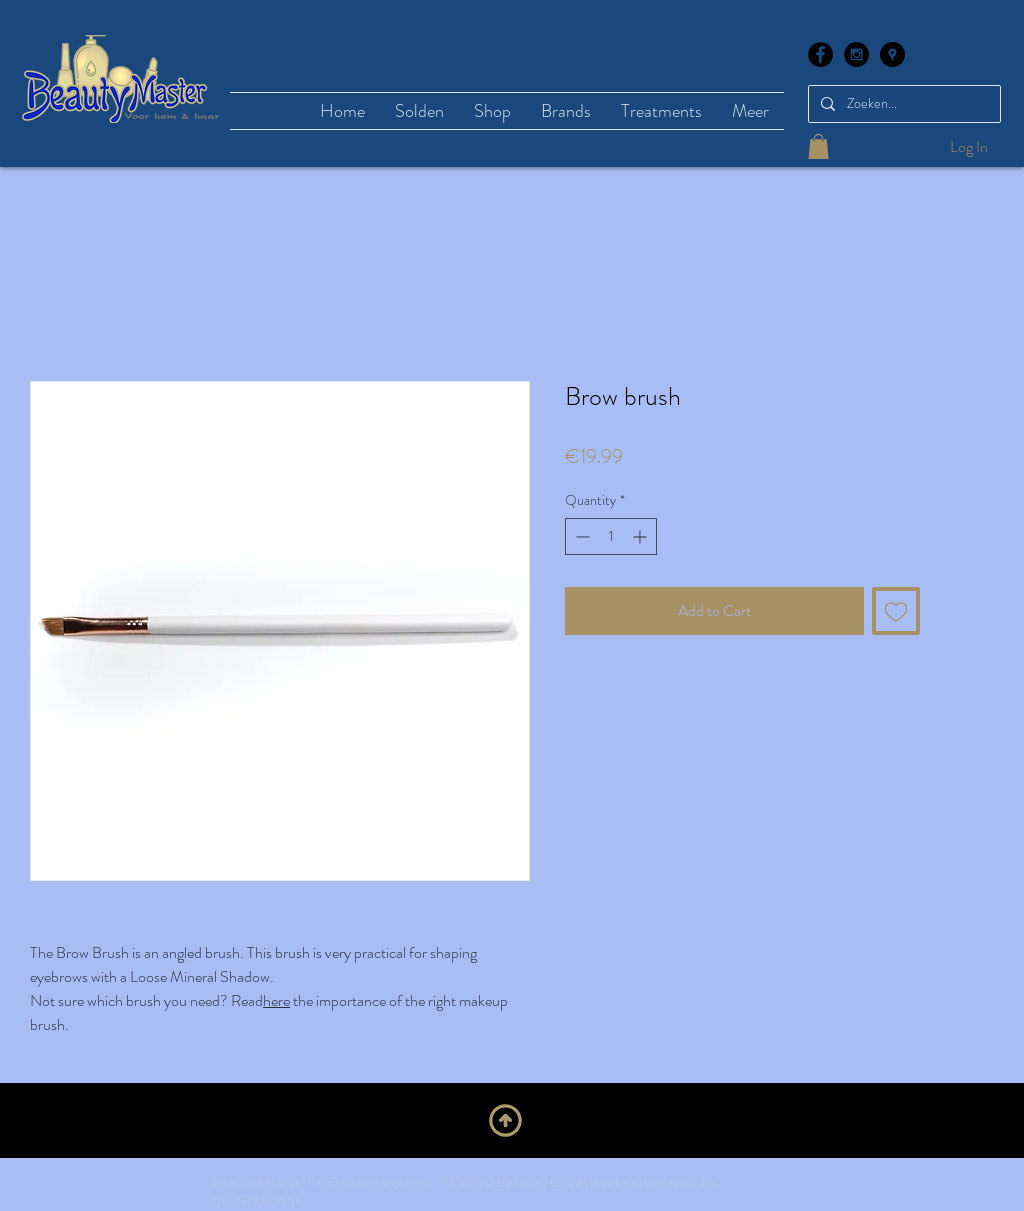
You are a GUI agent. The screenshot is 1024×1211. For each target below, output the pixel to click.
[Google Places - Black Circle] (892, 54)
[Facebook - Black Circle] (820, 54)
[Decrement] (580, 536)
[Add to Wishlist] (896, 611)
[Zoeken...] (902, 104)
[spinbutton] (611, 536)
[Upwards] (505, 1120)
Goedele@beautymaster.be (633, 1182)
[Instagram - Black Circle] (856, 54)
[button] (818, 146)
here (276, 1000)
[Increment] (641, 536)
